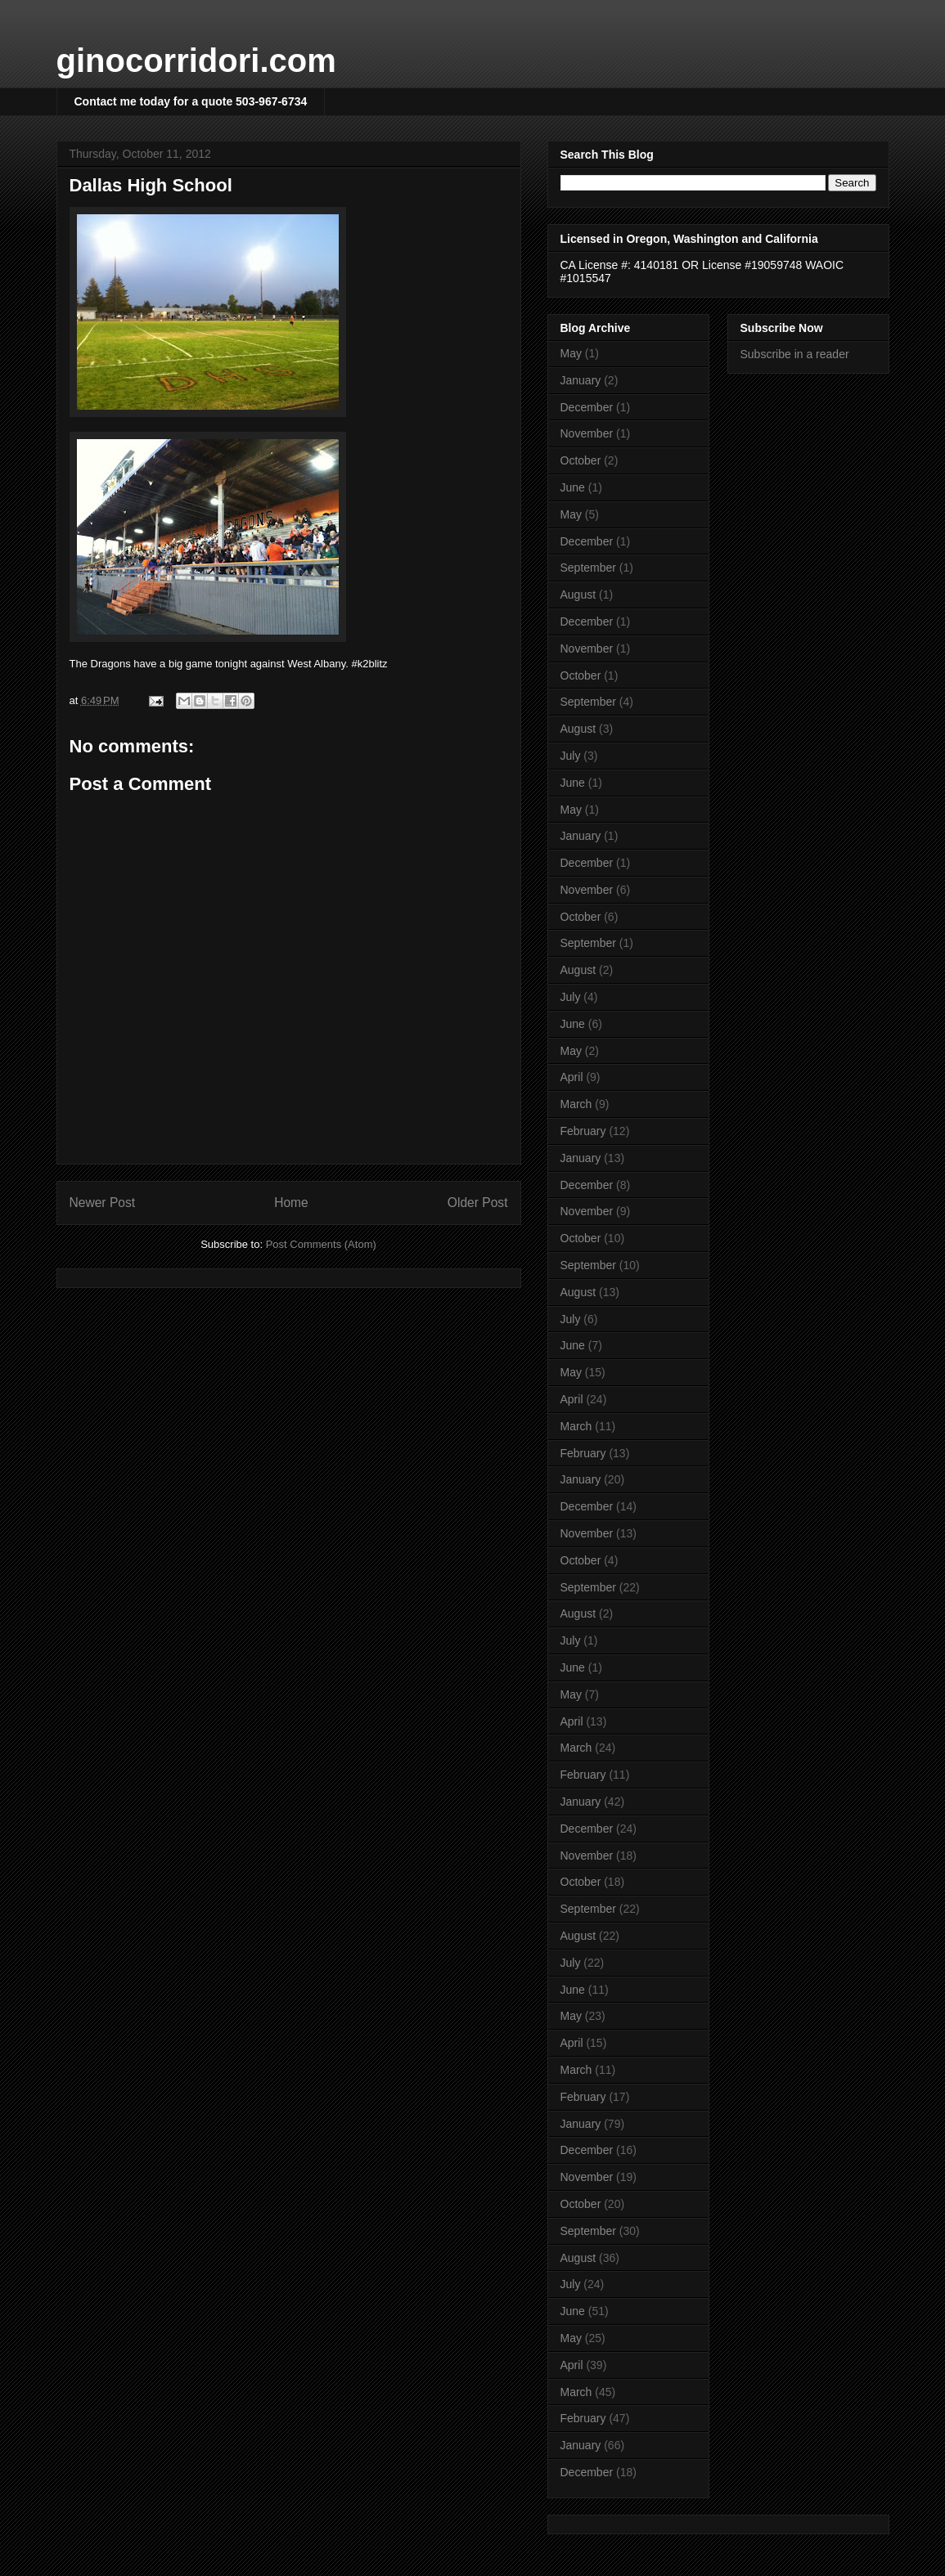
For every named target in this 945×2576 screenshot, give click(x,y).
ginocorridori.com (196, 61)
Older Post (478, 1202)
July (570, 755)
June (572, 487)
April (571, 1077)
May (571, 353)
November (587, 433)
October (580, 460)
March (576, 1104)
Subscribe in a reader (794, 354)
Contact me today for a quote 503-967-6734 (191, 101)
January (580, 380)
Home (291, 1202)
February (583, 1131)
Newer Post (103, 1202)
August (578, 594)
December (587, 407)
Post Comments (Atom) (321, 1244)
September (588, 567)
